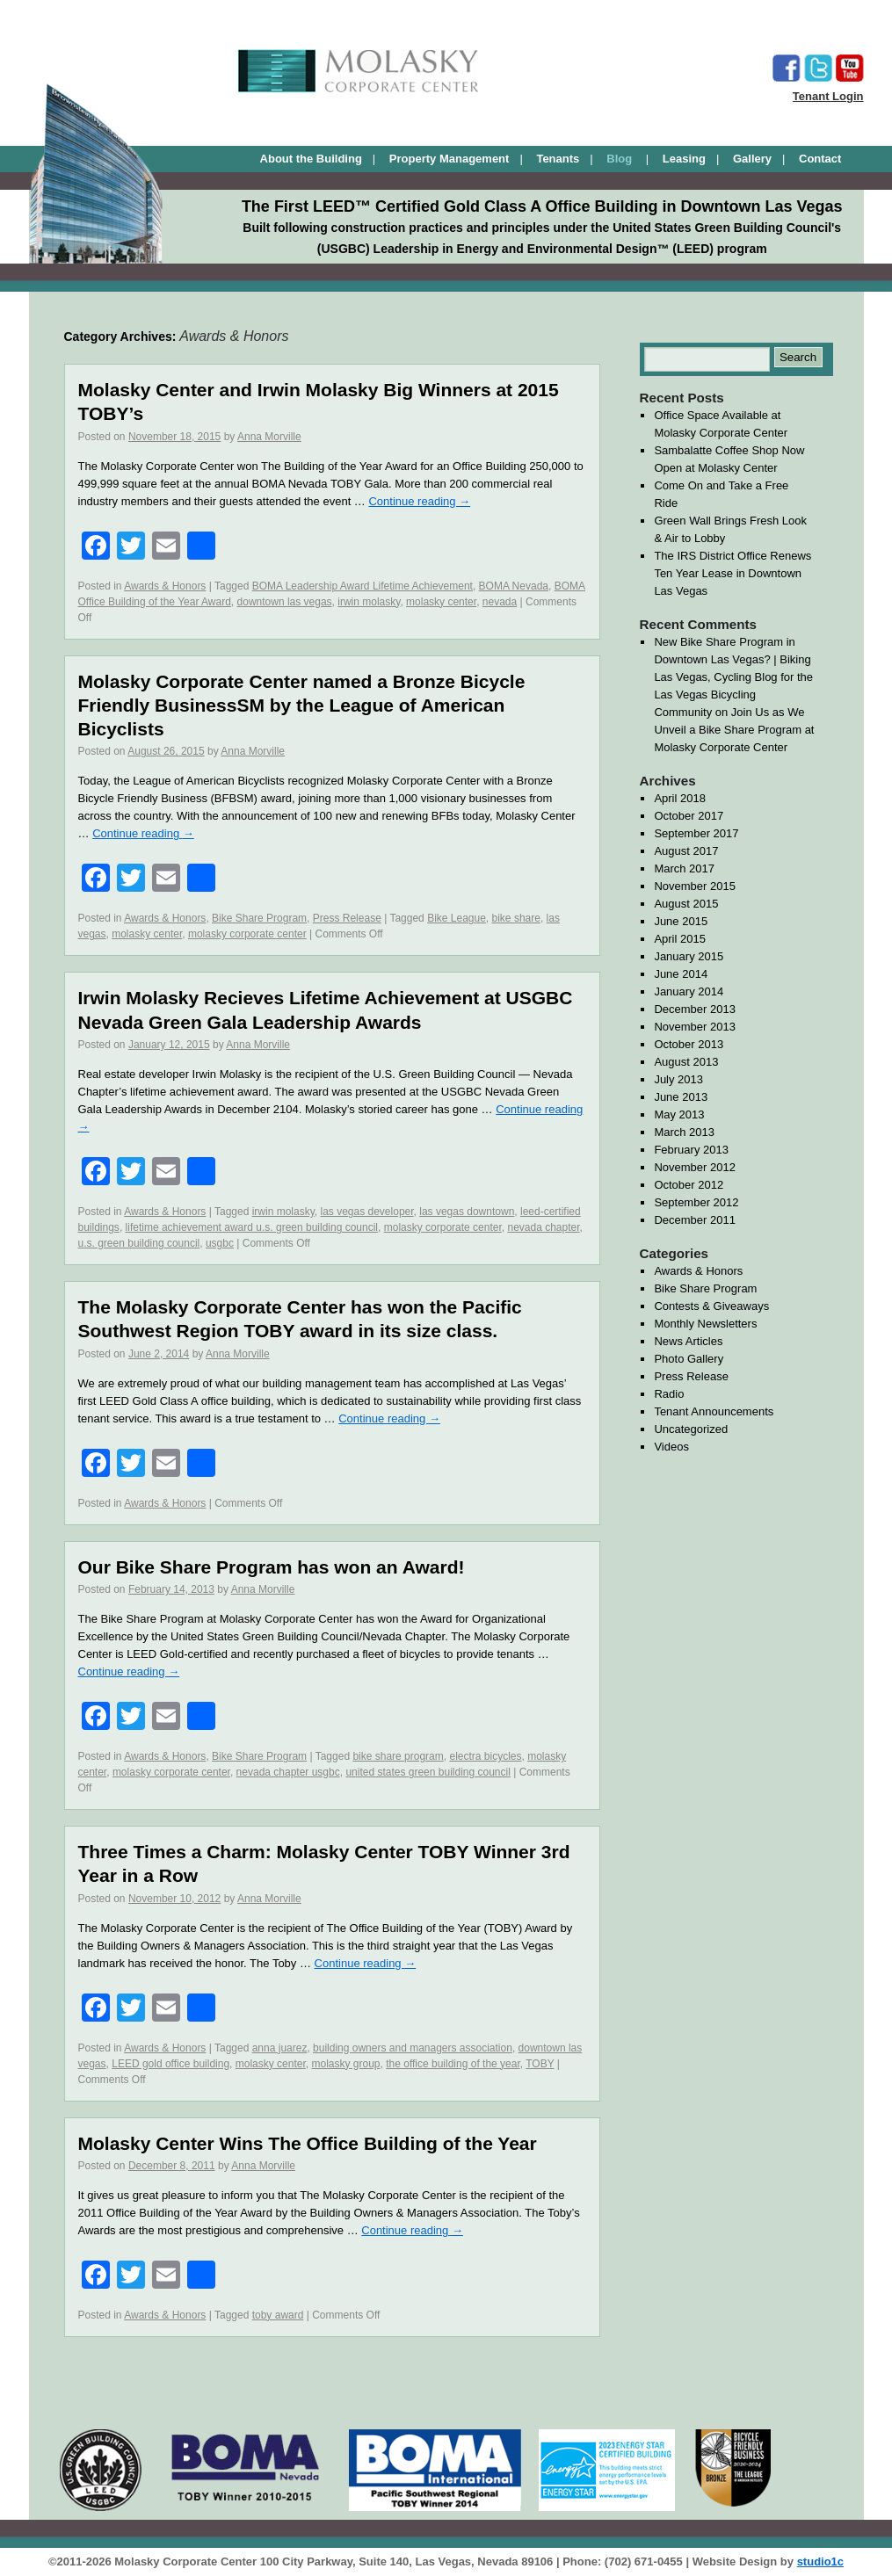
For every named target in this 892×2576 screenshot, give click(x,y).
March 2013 (684, 1132)
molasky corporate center (247, 934)
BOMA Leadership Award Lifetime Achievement (362, 586)
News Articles (688, 1341)
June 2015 (680, 921)
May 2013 (679, 1114)
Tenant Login (828, 96)
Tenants (557, 158)
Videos (671, 1446)
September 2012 (696, 1202)
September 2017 (696, 833)
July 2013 (678, 1079)
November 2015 (695, 886)
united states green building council (427, 1772)
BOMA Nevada (513, 586)
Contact (820, 158)
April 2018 (680, 798)
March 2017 (684, 868)
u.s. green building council (139, 1243)
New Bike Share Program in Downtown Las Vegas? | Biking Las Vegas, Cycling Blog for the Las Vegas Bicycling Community (733, 677)
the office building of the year (453, 2064)
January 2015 (688, 956)
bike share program (397, 1756)
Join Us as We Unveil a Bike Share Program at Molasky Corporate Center (734, 730)
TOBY (540, 2064)
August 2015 (686, 903)
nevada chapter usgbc (288, 1772)
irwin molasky (368, 602)
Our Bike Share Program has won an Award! (271, 1567)
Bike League (456, 918)
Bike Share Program (259, 918)
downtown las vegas (284, 602)
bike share (516, 918)
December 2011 (695, 1219)
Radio (669, 1393)
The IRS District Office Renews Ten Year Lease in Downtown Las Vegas (732, 573)
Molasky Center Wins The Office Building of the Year (307, 2143)
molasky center (441, 602)
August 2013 (686, 1061)
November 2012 (695, 1167)
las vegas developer (366, 1211)
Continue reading (419, 501)
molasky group (345, 2064)
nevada (499, 602)
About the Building (311, 158)
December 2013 (695, 1009)
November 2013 (695, 1026)
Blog (620, 158)
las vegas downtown (466, 1211)
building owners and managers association (412, 2048)
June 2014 (680, 973)
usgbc (220, 1243)
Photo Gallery (688, 1358)
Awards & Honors (165, 586)
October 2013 (688, 1044)
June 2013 (680, 1096)
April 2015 (680, 938)
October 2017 (688, 815)
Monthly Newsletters (705, 1323)
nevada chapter (543, 1227)
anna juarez (280, 2048)
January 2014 (688, 991)
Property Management (449, 158)
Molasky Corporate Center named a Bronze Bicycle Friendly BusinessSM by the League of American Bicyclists (302, 705)
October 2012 (688, 1184)
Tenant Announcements (713, 1411)
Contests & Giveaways (711, 1306)
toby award (278, 2315)
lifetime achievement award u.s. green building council (252, 1227)
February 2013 (691, 1149)
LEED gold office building (170, 2064)
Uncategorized (691, 1429)
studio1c (820, 2561)
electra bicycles (485, 1756)
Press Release (347, 918)
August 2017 (686, 850)
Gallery (752, 158)
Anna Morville (269, 437)
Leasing (684, 158)
